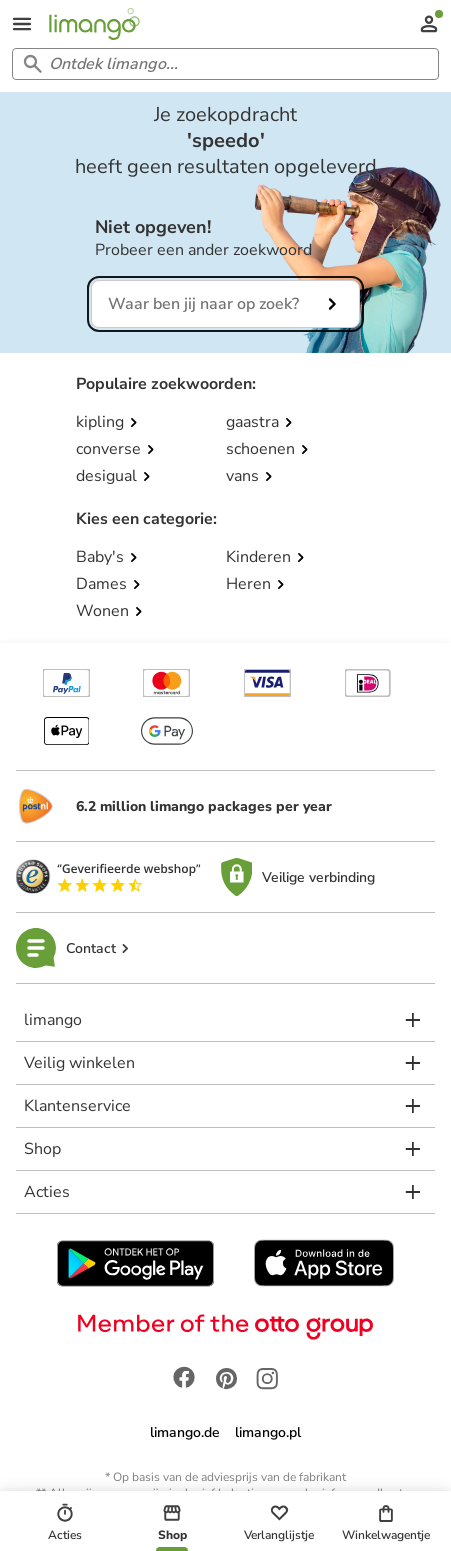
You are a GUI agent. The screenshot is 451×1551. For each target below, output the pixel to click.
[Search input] (221, 64)
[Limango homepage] (94, 24)
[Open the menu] (22, 24)
